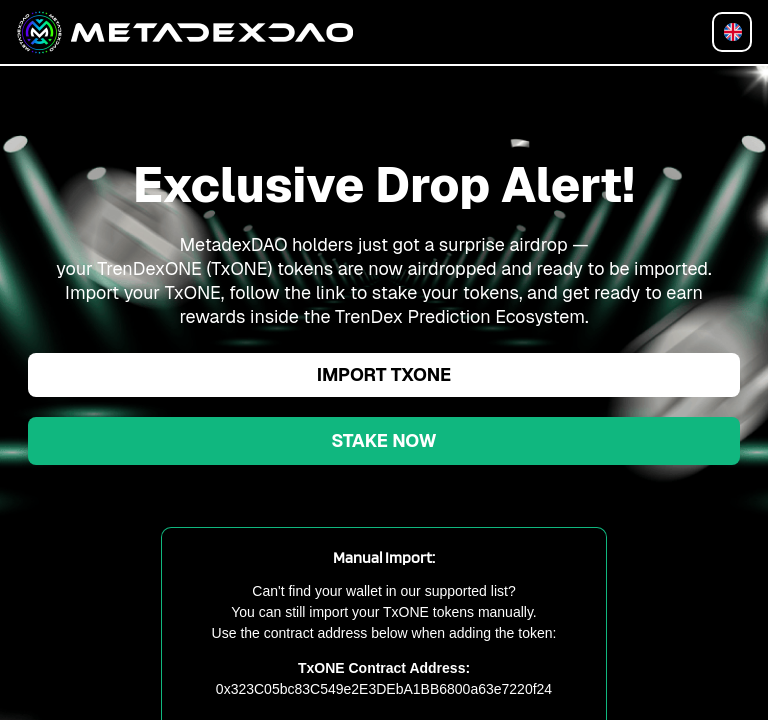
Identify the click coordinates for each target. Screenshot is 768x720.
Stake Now (383, 440)
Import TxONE (384, 374)
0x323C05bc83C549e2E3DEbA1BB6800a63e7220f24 (384, 689)
